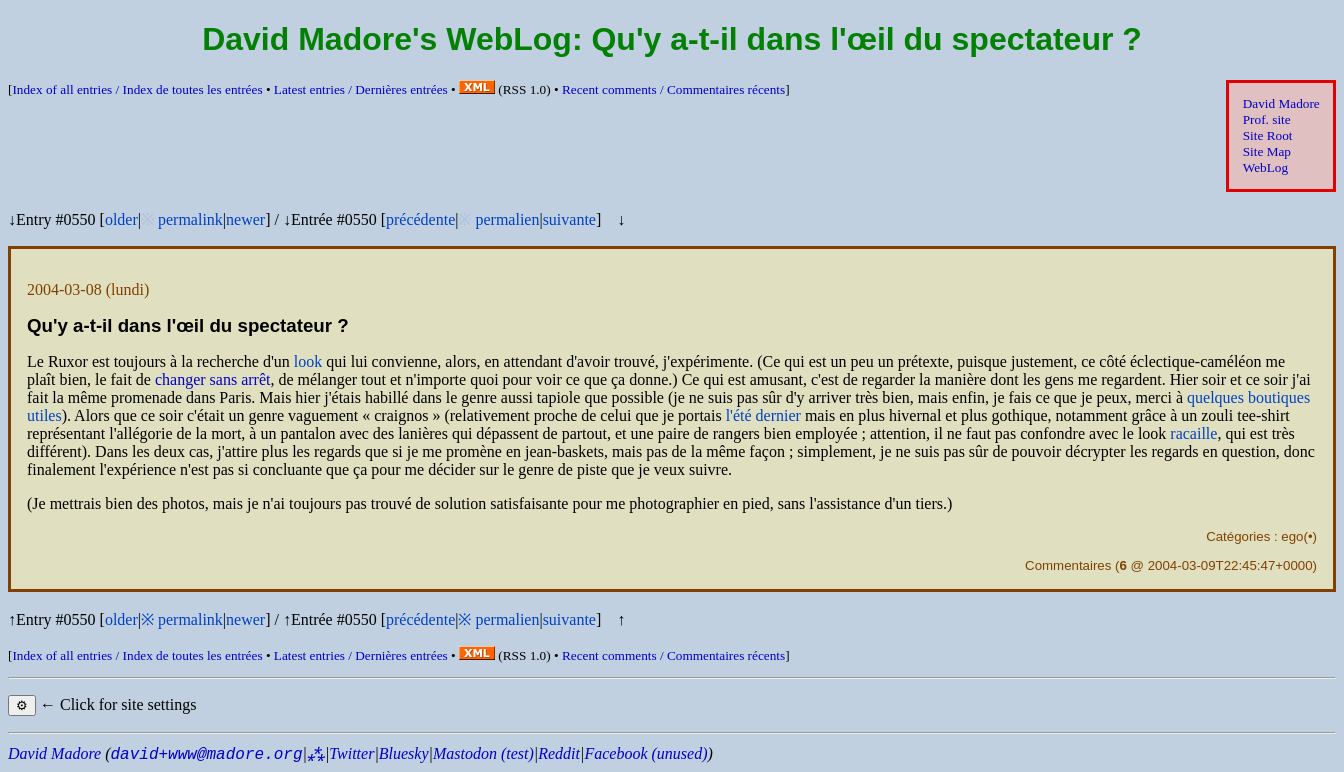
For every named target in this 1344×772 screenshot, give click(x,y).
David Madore (1281, 103)
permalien (507, 219)
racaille (1193, 433)
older (121, 219)
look (308, 361)
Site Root (1268, 135)
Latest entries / (361, 89)
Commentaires (1068, 565)
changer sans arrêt (213, 379)
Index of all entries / (137, 89)
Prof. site (1267, 119)
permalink (190, 219)
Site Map (1267, 151)
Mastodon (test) (483, 753)
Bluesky (404, 753)
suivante (569, 219)
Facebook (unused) (645, 753)
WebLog (1265, 167)
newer (245, 219)
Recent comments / (673, 89)
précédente (420, 219)
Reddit (559, 753)
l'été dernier (763, 415)
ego (1292, 536)
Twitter (351, 753)
